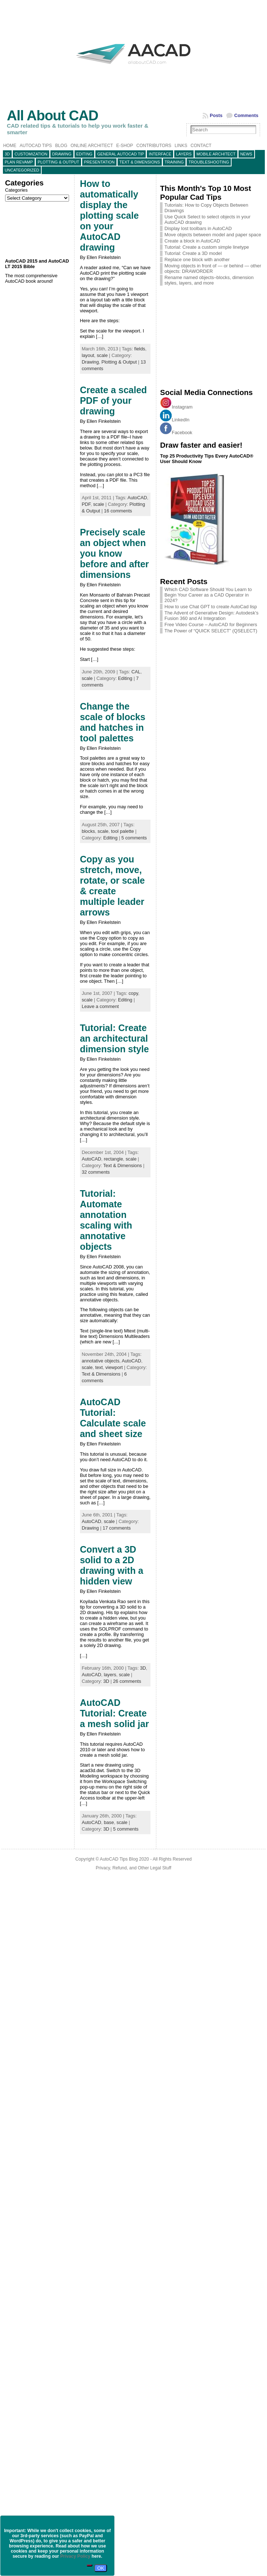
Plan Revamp (19, 162)
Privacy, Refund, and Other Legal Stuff (133, 1867)
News (246, 154)
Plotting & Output (58, 162)
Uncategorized (22, 170)
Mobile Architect (216, 154)
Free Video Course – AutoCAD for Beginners (210, 624)
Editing (84, 154)
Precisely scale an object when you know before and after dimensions (114, 553)
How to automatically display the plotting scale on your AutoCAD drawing (109, 215)
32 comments (96, 1172)
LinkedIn (174, 419)
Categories (16, 190)
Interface (160, 154)
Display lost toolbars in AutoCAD (198, 228)
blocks (88, 831)
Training (174, 162)
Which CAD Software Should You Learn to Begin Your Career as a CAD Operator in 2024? (208, 595)
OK (100, 2568)
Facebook (176, 432)
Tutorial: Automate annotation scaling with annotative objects (106, 1220)
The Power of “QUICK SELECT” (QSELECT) (210, 630)
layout (88, 355)
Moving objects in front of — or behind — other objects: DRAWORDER (212, 268)
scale (102, 355)
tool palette (122, 831)
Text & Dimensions (139, 162)
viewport (114, 1367)
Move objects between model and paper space (212, 234)
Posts (216, 115)
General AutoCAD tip (120, 154)
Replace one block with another (197, 259)
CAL (136, 671)
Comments (246, 115)
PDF (86, 504)
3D (7, 154)
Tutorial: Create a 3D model (193, 253)
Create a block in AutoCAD (192, 241)
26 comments (127, 1681)
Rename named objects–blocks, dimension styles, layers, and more (208, 280)
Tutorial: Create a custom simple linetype (206, 247)
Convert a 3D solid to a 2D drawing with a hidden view (112, 1565)
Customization (31, 154)
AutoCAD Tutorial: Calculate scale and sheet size (113, 1418)
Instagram (176, 407)
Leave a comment (100, 1006)
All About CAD (52, 115)
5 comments (134, 838)
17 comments (117, 1528)
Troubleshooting (208, 162)
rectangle (113, 1159)
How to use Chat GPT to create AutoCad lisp (210, 606)
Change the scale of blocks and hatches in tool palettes (112, 722)
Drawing (62, 154)
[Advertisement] (37, 230)
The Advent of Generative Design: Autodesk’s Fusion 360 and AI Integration (211, 615)
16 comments (118, 511)
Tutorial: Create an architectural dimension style (114, 1038)
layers (184, 154)
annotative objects (100, 1361)
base (109, 1822)
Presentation (99, 162)
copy (133, 993)
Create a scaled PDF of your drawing (113, 400)
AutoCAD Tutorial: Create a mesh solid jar (114, 1713)
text (99, 1367)
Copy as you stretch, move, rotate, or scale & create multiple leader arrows (112, 885)
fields (139, 348)
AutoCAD (137, 497)
